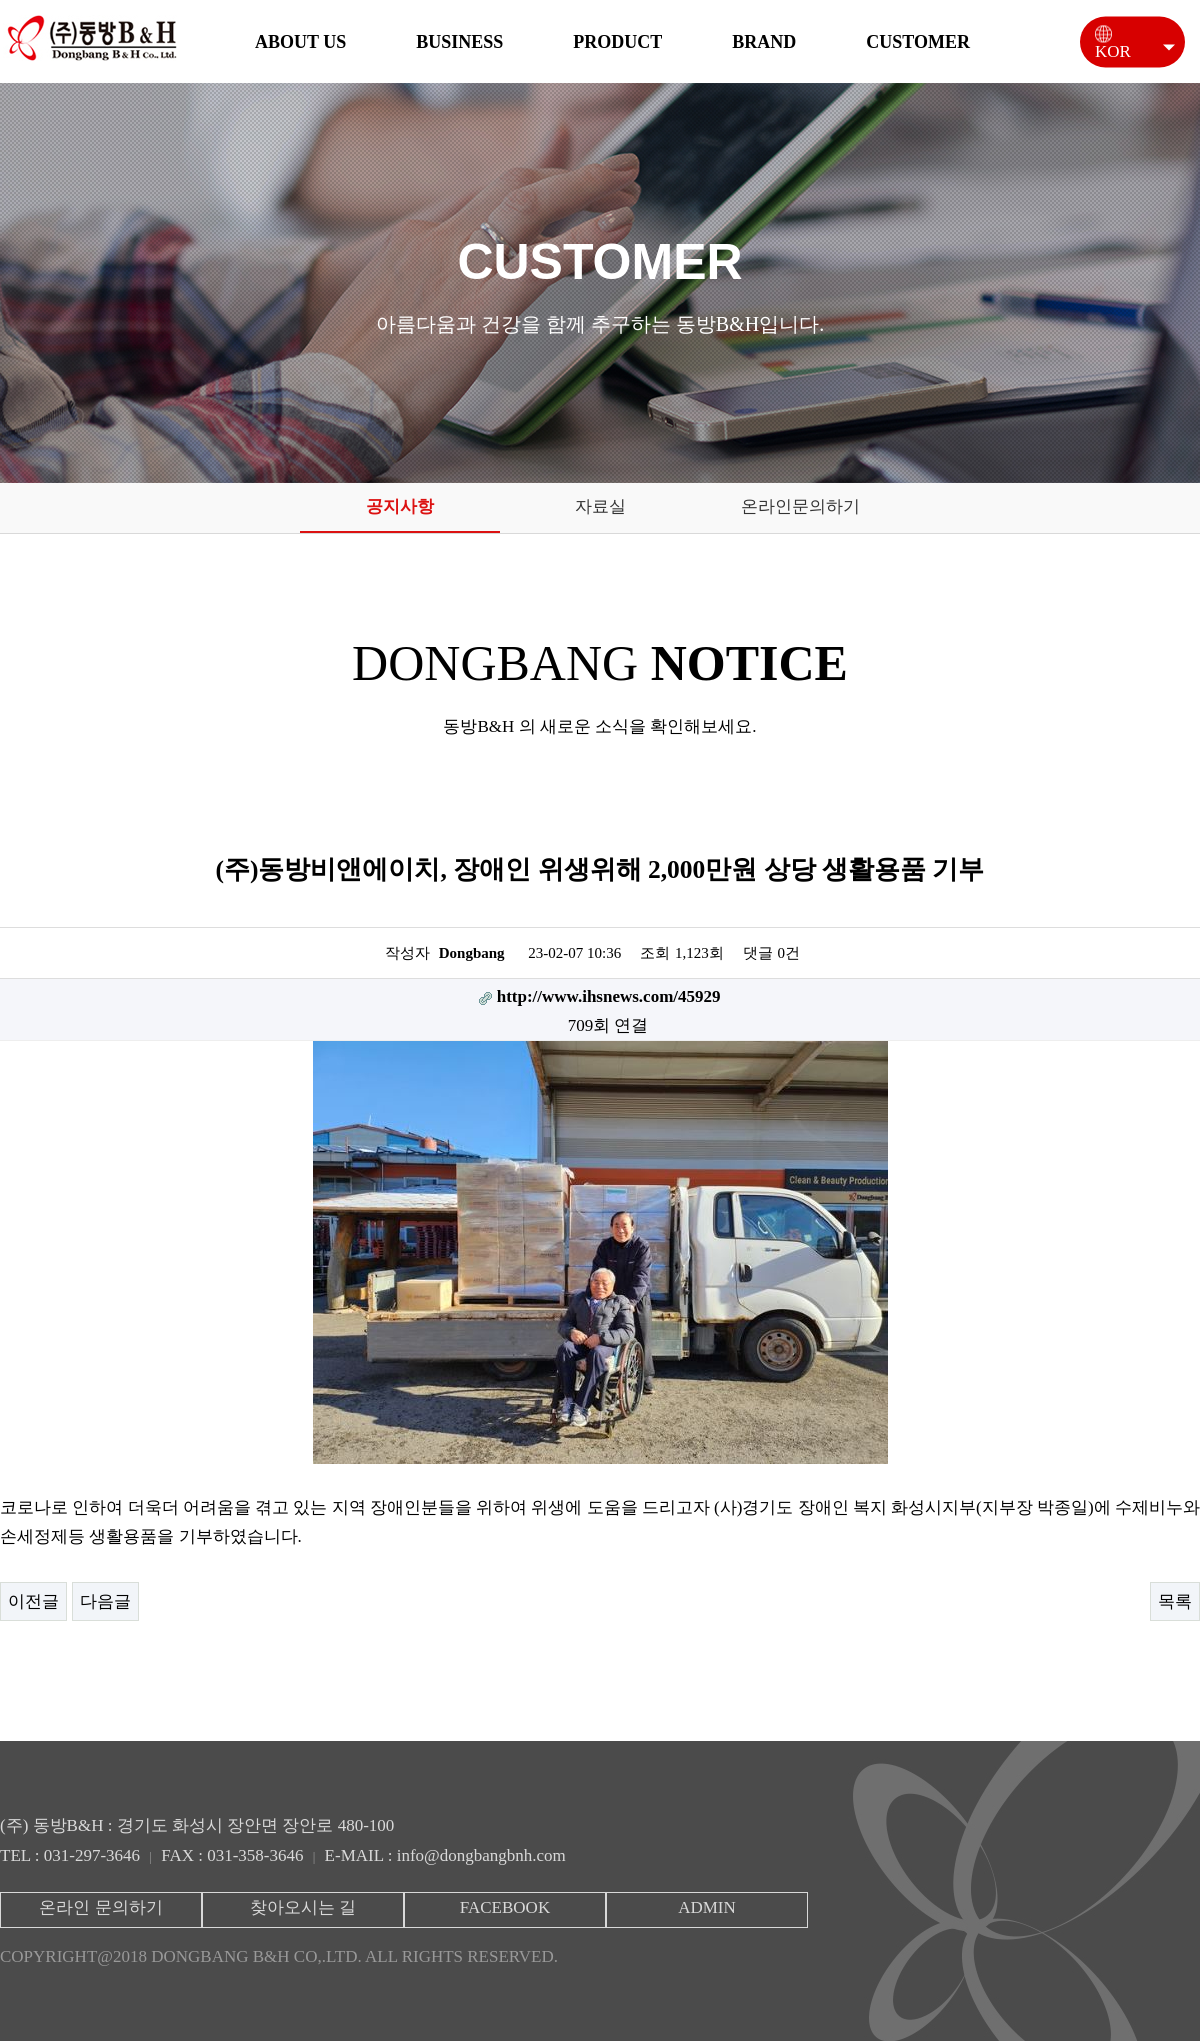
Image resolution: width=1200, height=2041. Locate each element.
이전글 (33, 1601)
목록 (1175, 1601)
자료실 (600, 506)
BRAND (764, 42)
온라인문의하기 (800, 506)
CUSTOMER (918, 42)
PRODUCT (617, 42)
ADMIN (707, 1907)
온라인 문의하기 (100, 1907)
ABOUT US (300, 42)
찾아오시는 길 (303, 1907)
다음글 (105, 1601)
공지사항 (400, 506)
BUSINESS (459, 42)
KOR (1122, 47)
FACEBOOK (505, 1907)
